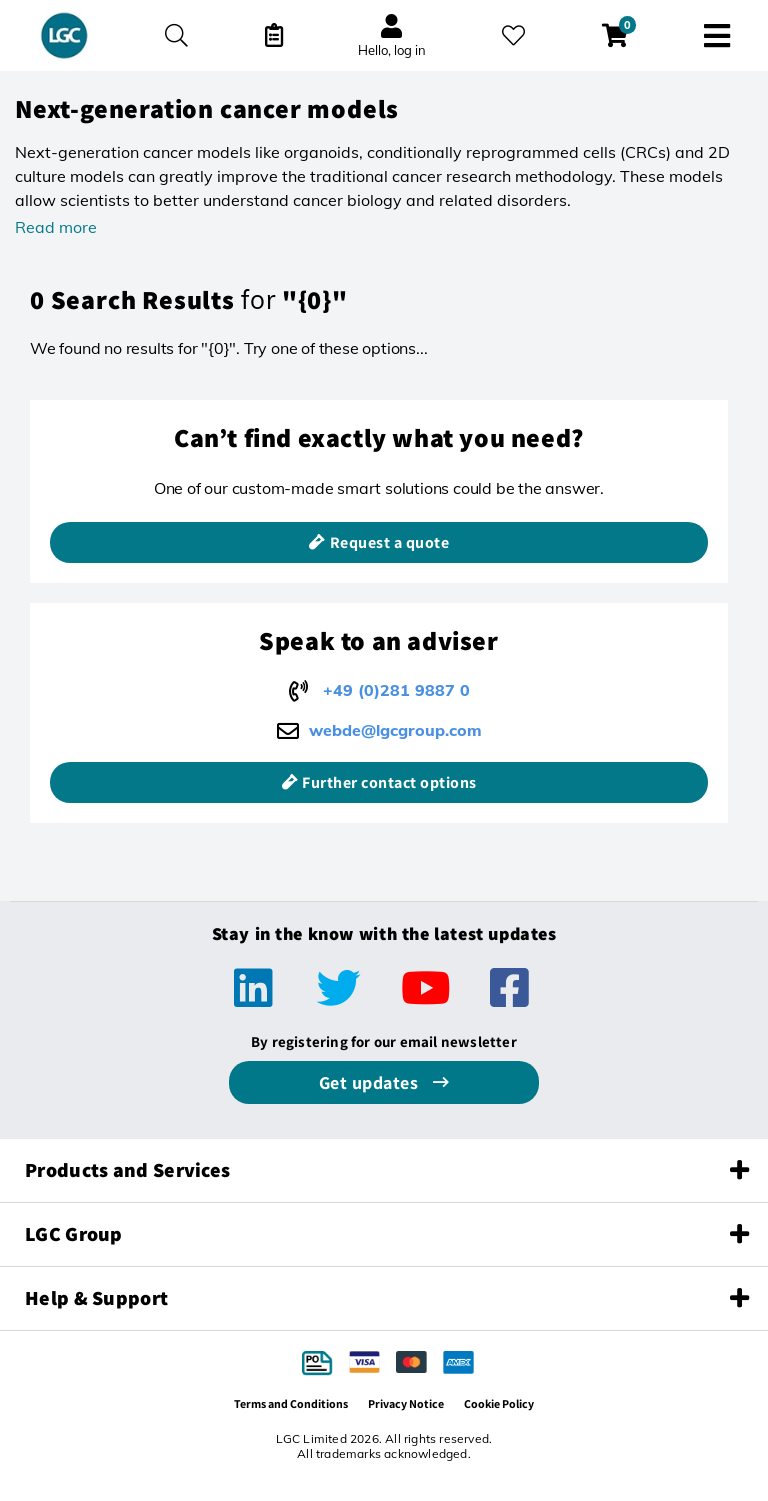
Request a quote (390, 542)
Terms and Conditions (291, 1403)
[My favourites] (513, 35)
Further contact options (389, 782)
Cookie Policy (499, 1403)
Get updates (371, 1082)
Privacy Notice (406, 1403)
